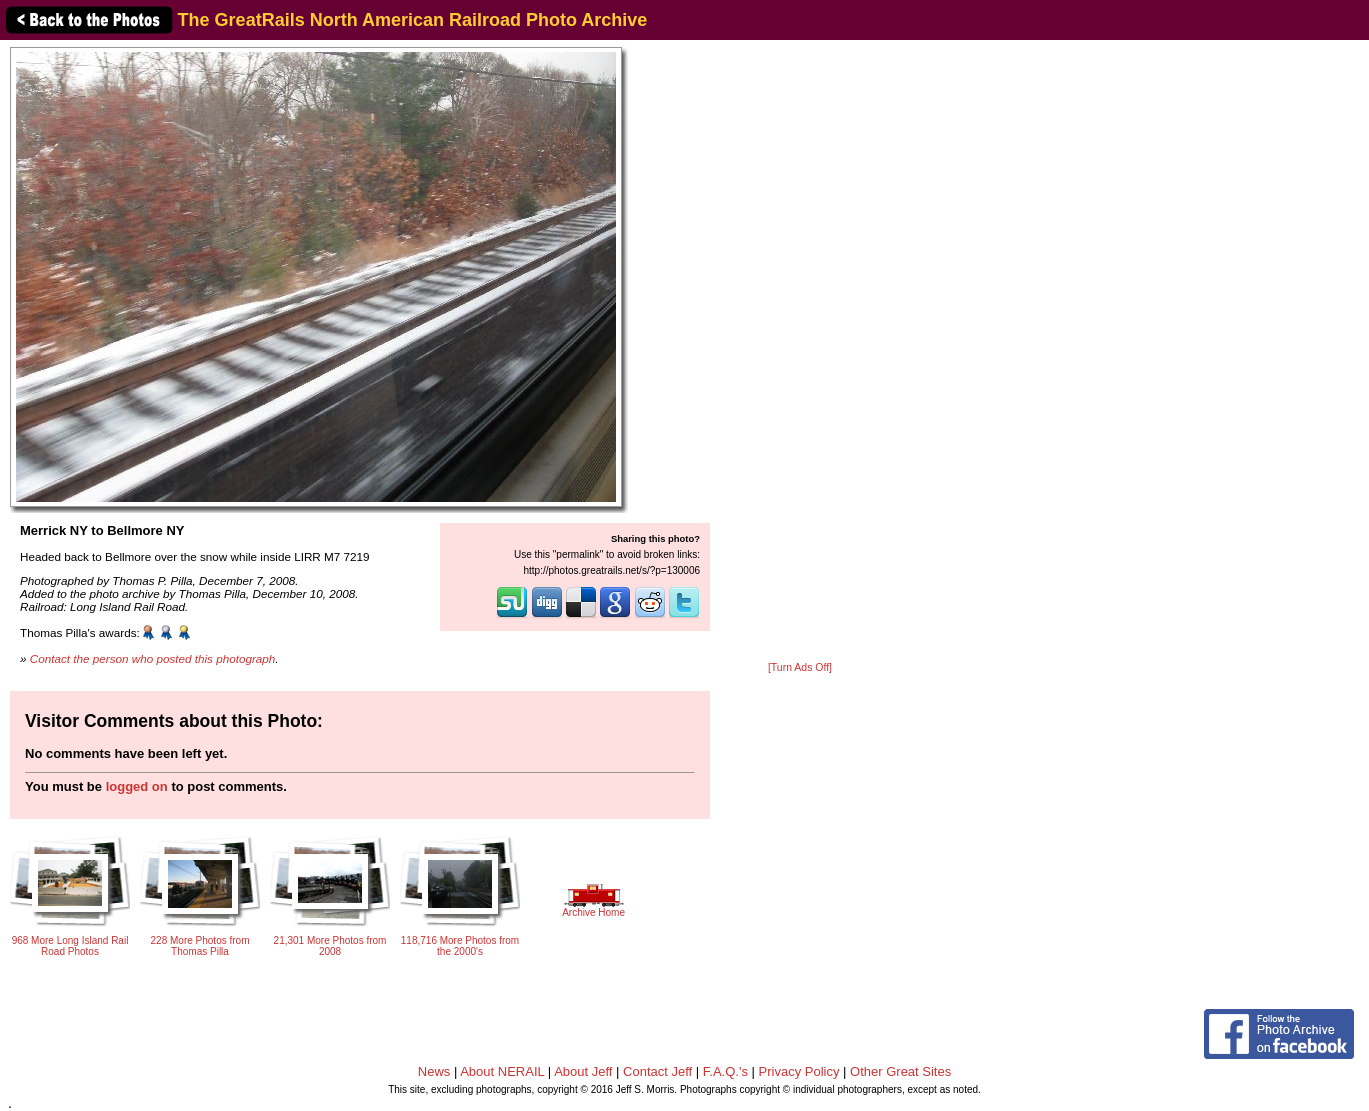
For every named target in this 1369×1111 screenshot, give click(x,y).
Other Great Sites (900, 1071)
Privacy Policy (799, 1071)
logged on (137, 786)
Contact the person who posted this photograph (153, 658)
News (434, 1071)
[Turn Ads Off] (800, 667)
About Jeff (583, 1071)
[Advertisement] (800, 352)
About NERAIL (502, 1071)
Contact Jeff (657, 1071)
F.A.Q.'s (725, 1071)
